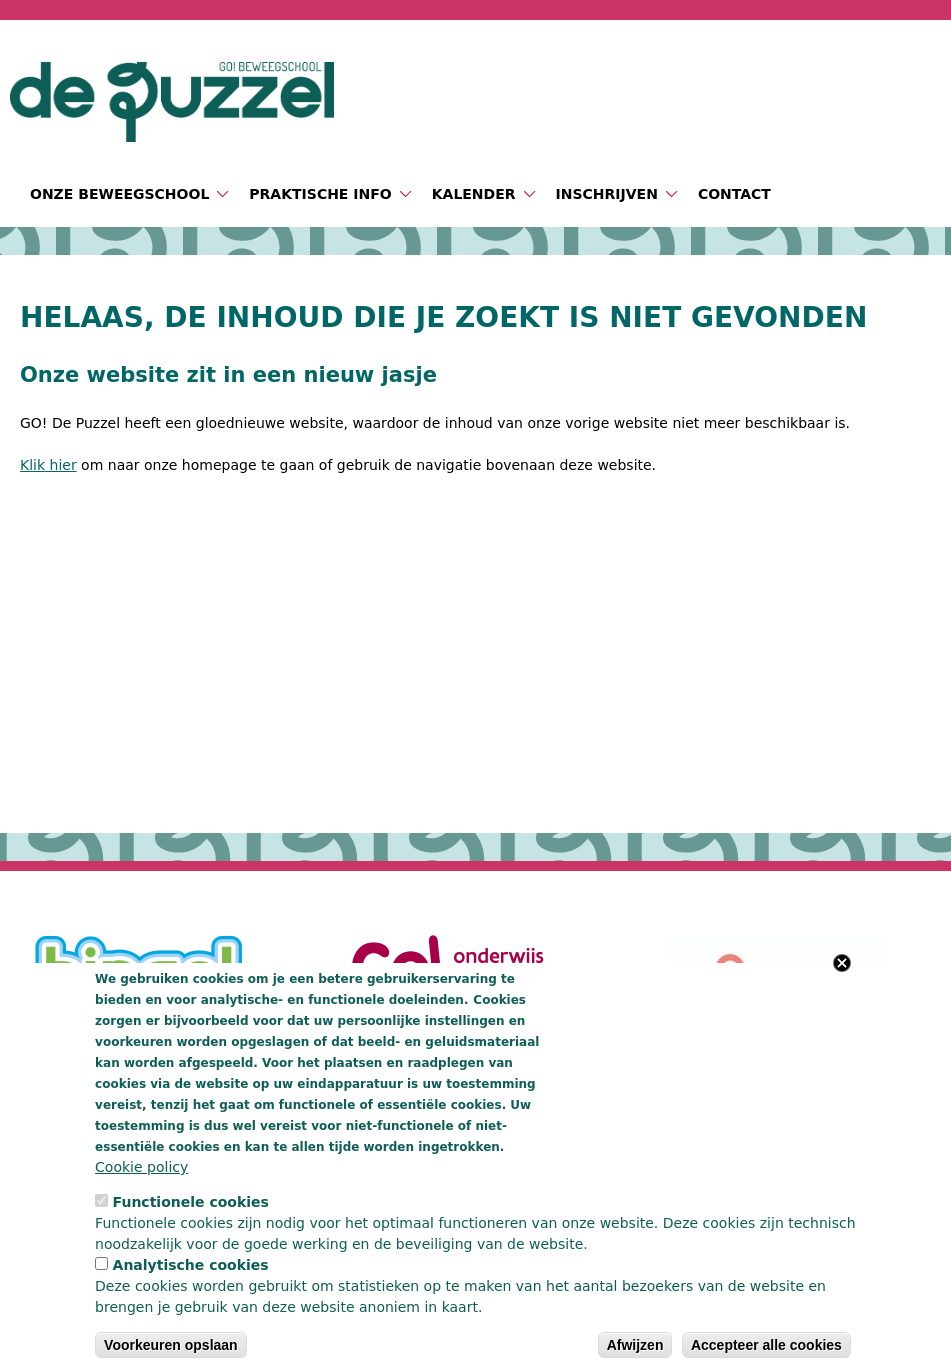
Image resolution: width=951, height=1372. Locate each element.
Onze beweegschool (119, 194)
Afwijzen (635, 1345)
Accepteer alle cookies (766, 1345)
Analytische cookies (191, 1265)
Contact (734, 194)
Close (842, 963)
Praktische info (320, 194)
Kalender (474, 194)
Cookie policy (141, 1167)
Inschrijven (607, 194)
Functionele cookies (191, 1202)
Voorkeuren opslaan (171, 1345)
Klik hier (48, 465)
